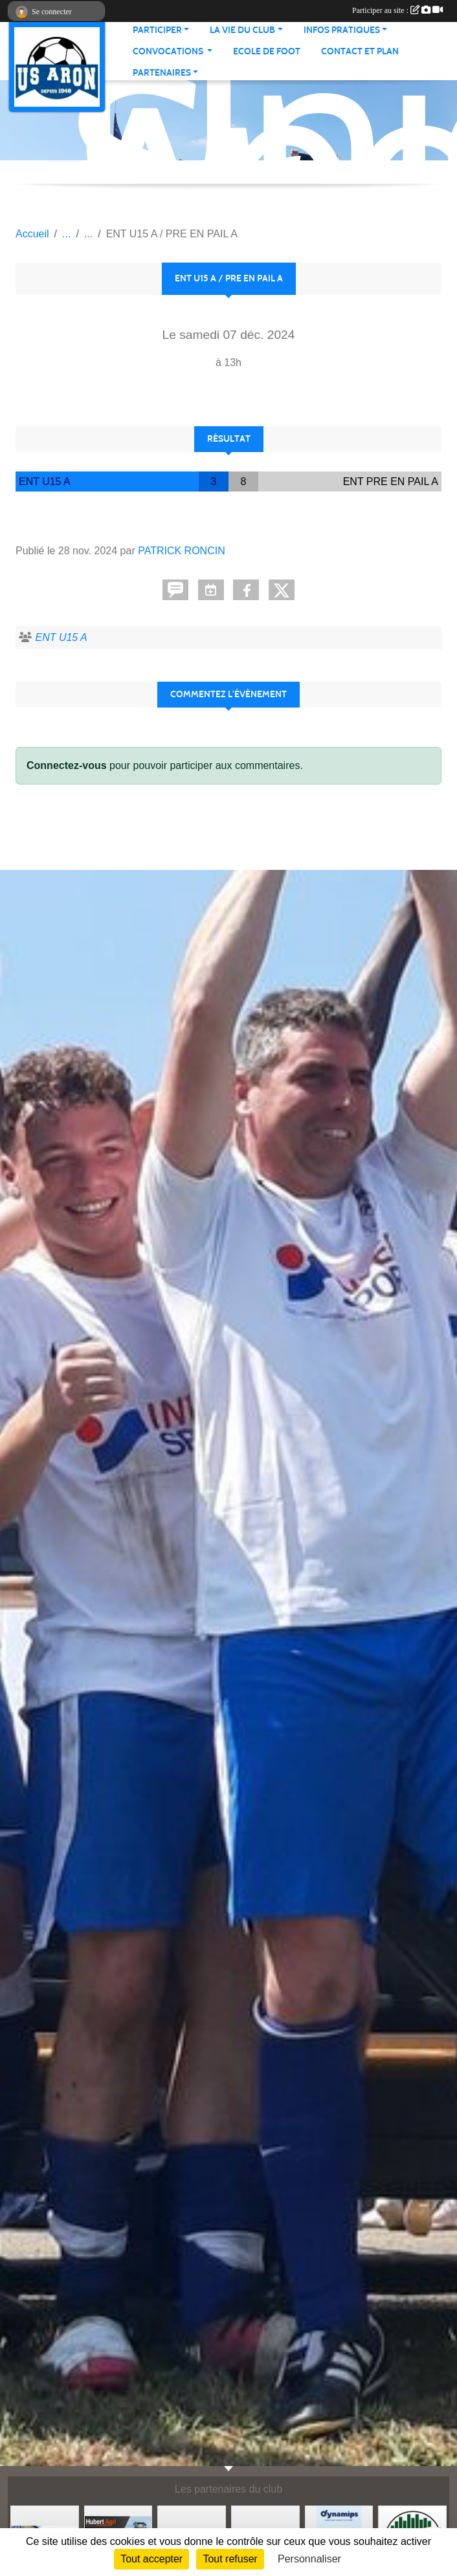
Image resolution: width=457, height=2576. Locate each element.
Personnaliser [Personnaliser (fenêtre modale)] (309, 2558)
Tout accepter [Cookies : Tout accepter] (151, 2558)
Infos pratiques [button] (342, 30)
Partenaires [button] (162, 72)
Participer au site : (397, 10)
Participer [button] (157, 30)
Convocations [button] (169, 51)
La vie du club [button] (242, 30)
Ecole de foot (266, 51)
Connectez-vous (67, 765)
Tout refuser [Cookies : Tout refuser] (230, 2558)
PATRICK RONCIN (181, 550)
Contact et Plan (360, 51)
